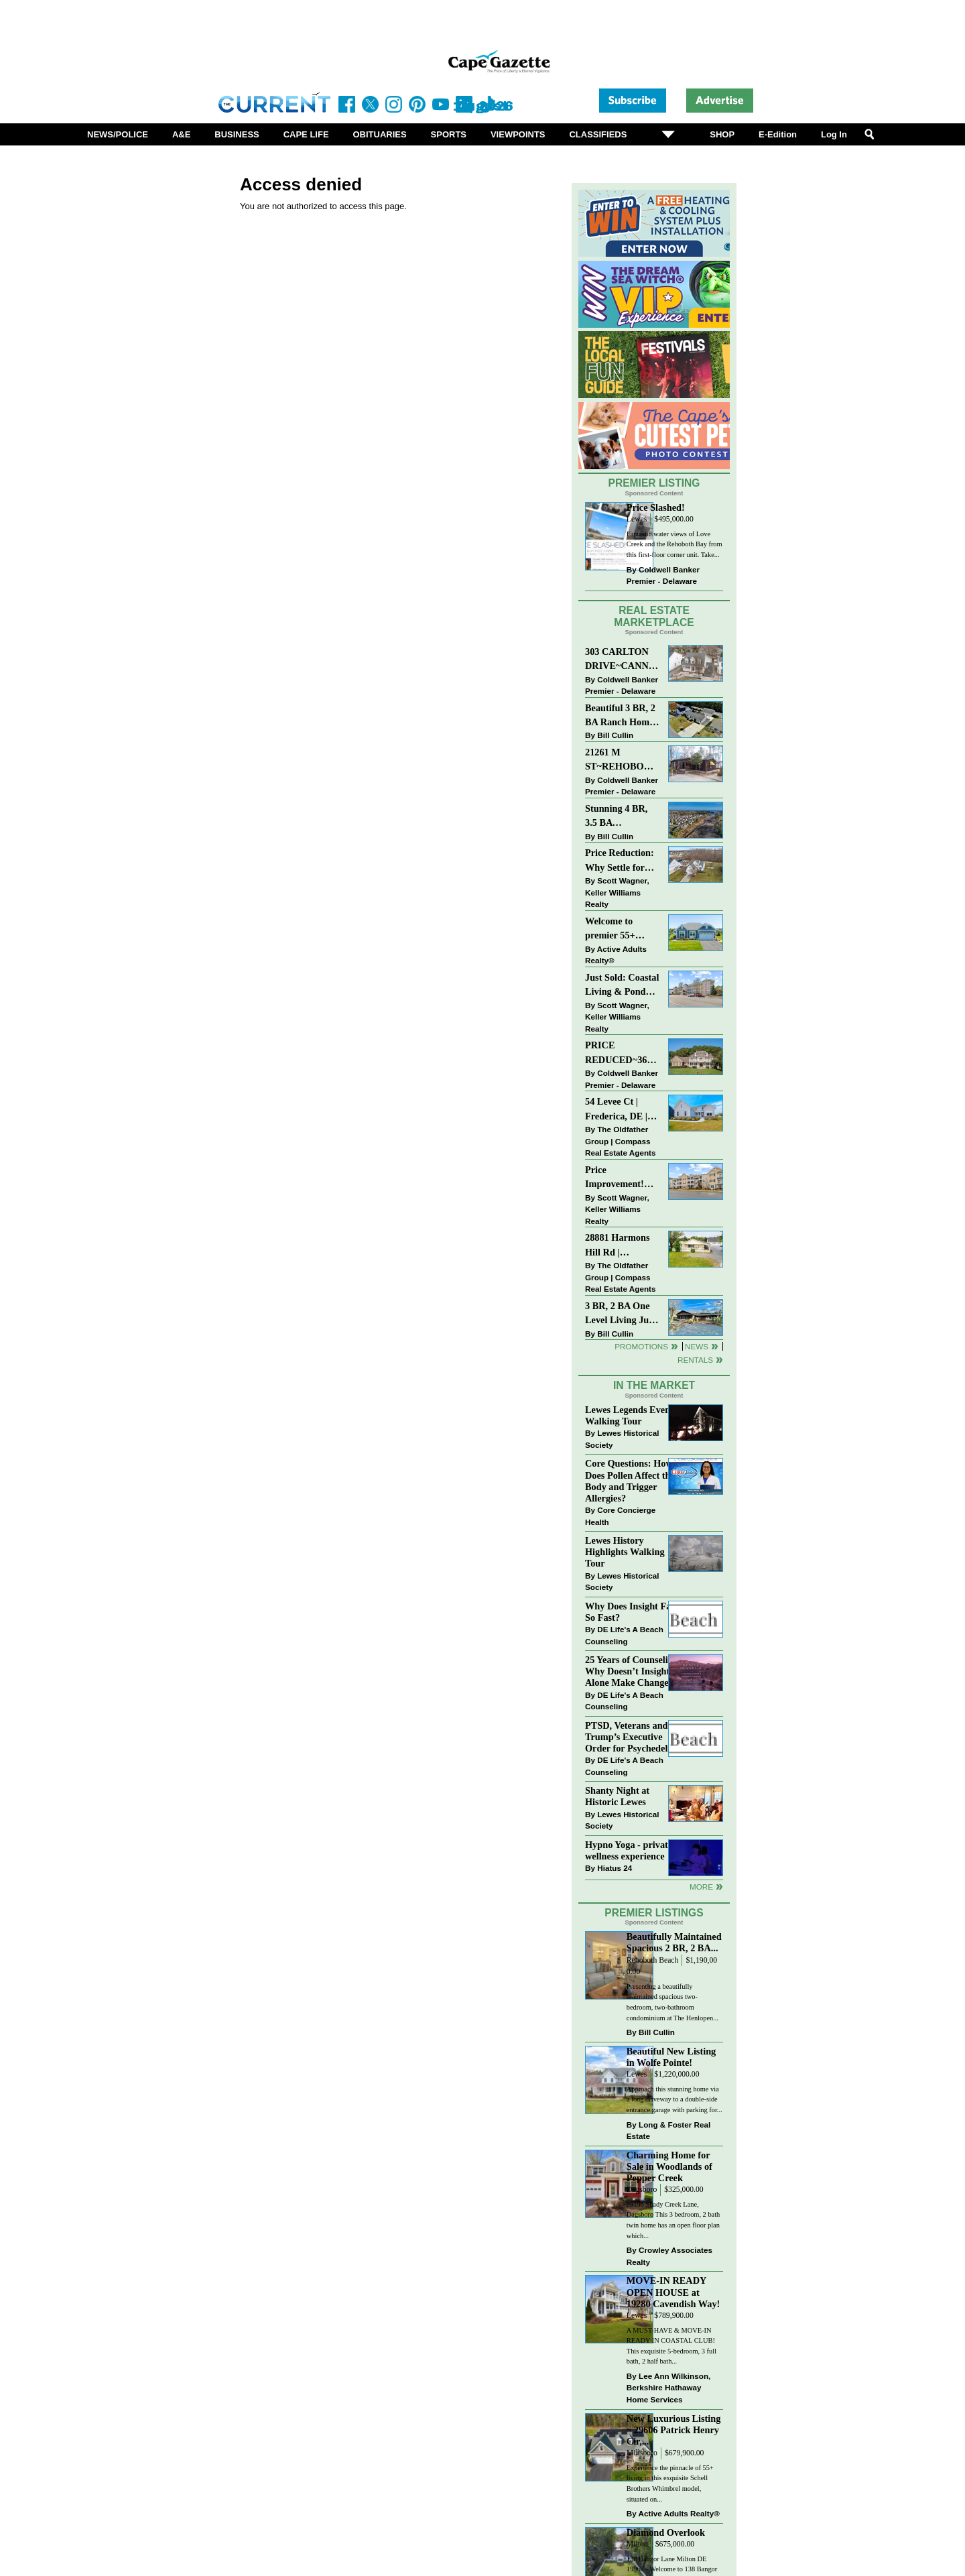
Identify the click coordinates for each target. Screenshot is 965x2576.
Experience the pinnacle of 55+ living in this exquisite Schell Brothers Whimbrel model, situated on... (670, 2483)
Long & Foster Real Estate (668, 2130)
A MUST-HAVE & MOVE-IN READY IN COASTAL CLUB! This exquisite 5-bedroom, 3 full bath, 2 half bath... (671, 2346)
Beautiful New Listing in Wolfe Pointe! (671, 2057)
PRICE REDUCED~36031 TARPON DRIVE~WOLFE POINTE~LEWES (622, 1053)
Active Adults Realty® (616, 954)
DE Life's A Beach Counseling (624, 1635)
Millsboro (642, 2453)
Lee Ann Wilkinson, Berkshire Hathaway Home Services (668, 2388)
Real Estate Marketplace (654, 617)
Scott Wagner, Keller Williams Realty (617, 892)
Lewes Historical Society (622, 1438)
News (696, 1346)
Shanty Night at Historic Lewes (617, 1796)
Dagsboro (642, 2189)
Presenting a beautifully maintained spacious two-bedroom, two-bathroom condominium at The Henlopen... (672, 2002)
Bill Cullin (615, 735)
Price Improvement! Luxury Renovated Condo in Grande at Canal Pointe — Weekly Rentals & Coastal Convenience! (622, 1178)
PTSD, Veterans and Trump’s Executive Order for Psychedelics (631, 1737)
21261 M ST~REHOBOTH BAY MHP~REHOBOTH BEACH (622, 760)
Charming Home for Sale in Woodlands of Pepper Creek (669, 2166)
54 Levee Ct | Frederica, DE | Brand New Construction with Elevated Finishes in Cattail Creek (622, 1109)
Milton (637, 2544)
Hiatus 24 (614, 1867)
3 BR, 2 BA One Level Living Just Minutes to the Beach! (620, 1314)
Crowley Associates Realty (669, 2256)
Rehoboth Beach (653, 1960)
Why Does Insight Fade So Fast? (633, 1612)
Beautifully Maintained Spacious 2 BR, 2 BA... (674, 1942)
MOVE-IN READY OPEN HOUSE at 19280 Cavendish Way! (673, 2292)
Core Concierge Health (620, 1516)
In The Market (654, 1385)
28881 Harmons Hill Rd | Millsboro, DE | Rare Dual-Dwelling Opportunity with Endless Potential (621, 1246)
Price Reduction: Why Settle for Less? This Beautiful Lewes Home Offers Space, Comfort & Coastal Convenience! (622, 861)
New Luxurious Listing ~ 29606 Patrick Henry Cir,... (674, 2430)
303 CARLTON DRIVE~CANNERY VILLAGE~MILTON (622, 660)
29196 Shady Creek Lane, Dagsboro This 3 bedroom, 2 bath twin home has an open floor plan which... (673, 2220)
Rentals (695, 1359)
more (701, 1886)
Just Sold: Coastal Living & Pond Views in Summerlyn (622, 985)
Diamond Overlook (666, 2532)
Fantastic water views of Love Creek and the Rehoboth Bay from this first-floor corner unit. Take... (674, 544)
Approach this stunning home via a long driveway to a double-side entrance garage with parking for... (674, 2099)
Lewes (637, 519)
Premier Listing (654, 483)
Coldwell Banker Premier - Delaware (663, 575)
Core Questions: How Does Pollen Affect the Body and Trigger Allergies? (630, 1480)
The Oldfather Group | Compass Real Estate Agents (620, 1141)
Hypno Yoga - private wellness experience (628, 1850)
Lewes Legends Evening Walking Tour (634, 1415)
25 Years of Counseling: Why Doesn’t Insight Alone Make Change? (633, 1671)
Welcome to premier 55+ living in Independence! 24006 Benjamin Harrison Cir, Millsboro (618, 929)
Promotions (641, 1346)
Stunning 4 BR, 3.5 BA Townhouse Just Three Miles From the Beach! (622, 817)
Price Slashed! (656, 507)
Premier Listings (653, 1912)
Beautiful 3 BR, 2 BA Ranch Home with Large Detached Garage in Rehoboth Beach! (620, 716)
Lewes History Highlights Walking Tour (625, 1552)
